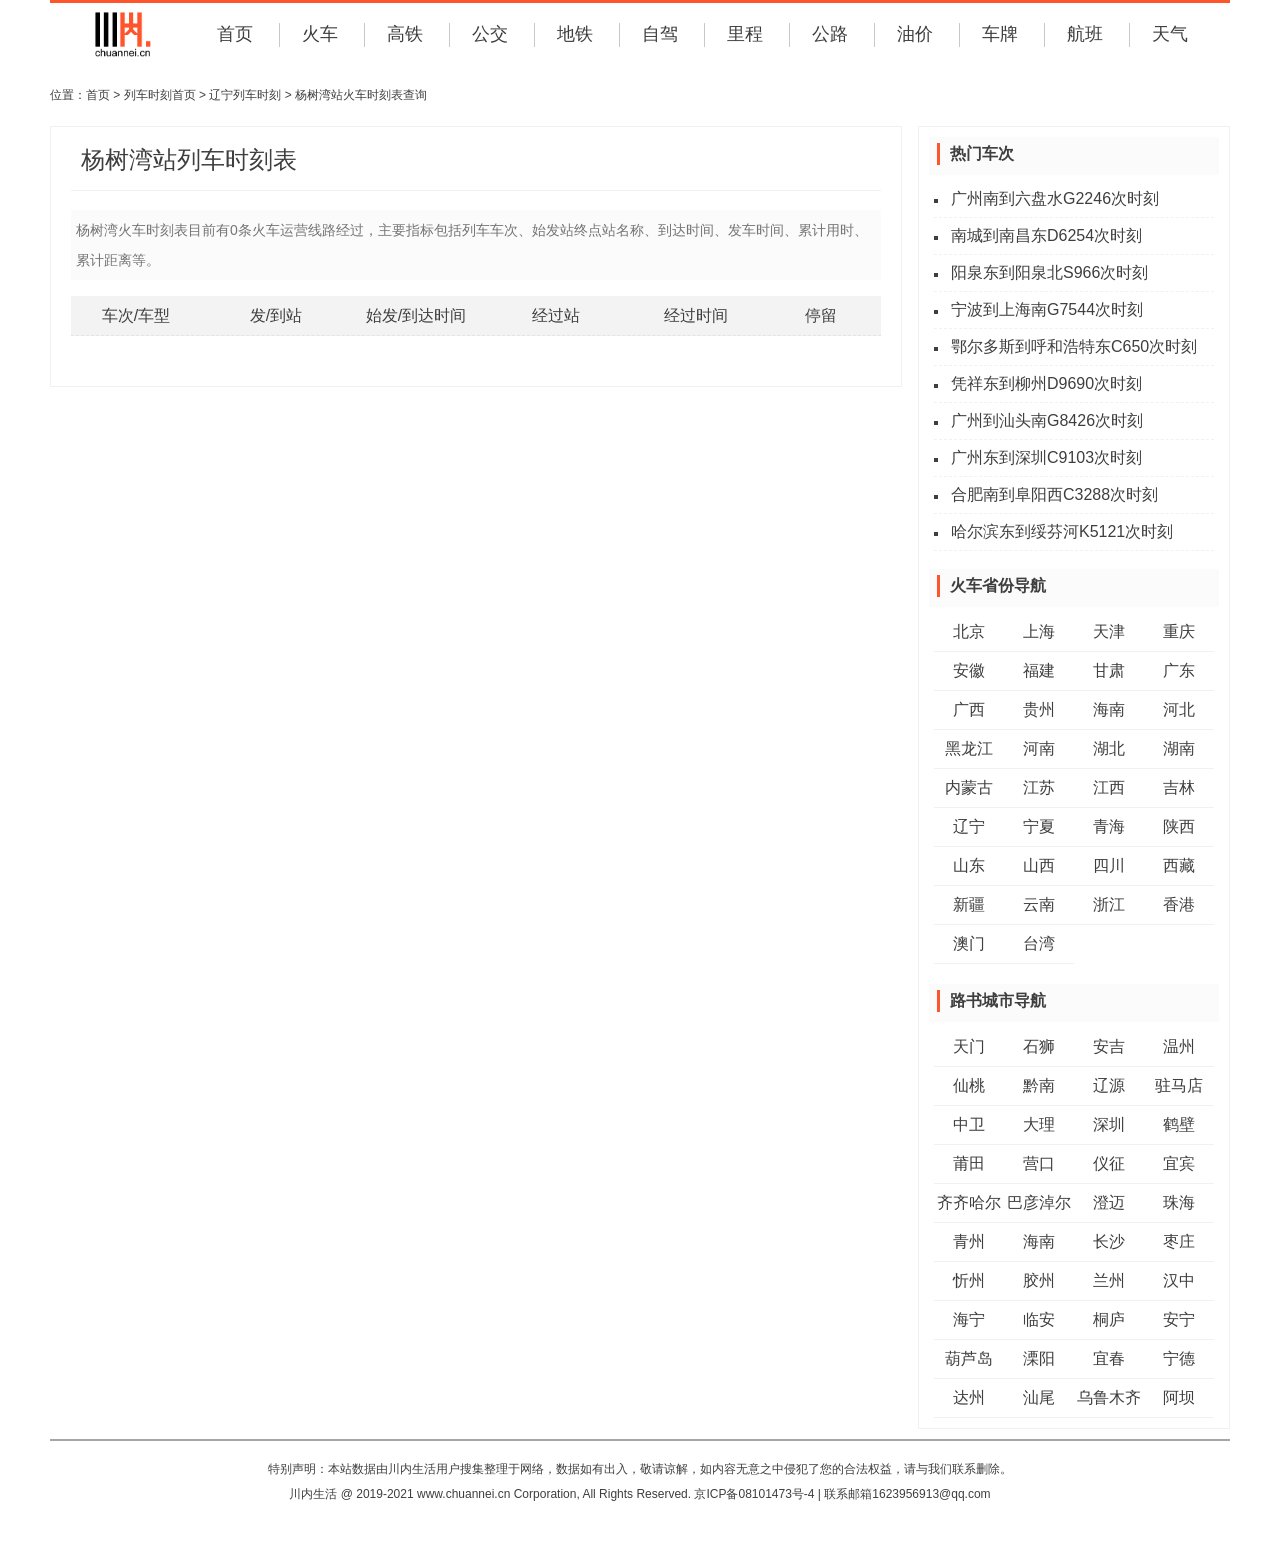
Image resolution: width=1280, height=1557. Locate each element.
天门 (969, 1046)
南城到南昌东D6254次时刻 (1046, 235)
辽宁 (969, 826)
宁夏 (1039, 826)
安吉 (1109, 1046)
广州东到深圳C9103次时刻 (1046, 457)
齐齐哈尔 (969, 1202)
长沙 (1109, 1241)
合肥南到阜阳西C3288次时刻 (1054, 494)
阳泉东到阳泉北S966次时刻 (1049, 272)
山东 (969, 865)
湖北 (1109, 748)
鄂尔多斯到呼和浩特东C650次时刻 (1074, 346)
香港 (1179, 904)
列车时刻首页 (160, 95)
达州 (969, 1397)
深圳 (1109, 1124)
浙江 (1109, 904)
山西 (1039, 865)
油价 (915, 34)
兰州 (1109, 1280)
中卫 (969, 1124)
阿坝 (1179, 1397)
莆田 (969, 1163)
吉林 (1179, 787)
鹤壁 (1179, 1124)
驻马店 (1179, 1085)
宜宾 (1179, 1163)
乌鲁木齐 (1109, 1397)
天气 (1170, 34)
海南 (1109, 709)
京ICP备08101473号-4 (754, 1494)
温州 (1179, 1046)
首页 (235, 34)
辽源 (1109, 1085)
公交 (490, 34)
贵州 (1039, 709)
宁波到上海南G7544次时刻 (1047, 309)
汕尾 (1039, 1397)
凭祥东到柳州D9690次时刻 (1046, 383)
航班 (1085, 34)
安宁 (1179, 1319)
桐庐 (1109, 1319)
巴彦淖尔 (1039, 1202)
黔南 (1039, 1085)
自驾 (660, 34)
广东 (1179, 670)
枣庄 (1179, 1241)
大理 (1039, 1124)
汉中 (1179, 1280)
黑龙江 (969, 748)
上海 (1039, 631)
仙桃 (969, 1085)
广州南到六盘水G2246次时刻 (1055, 198)
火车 (320, 34)
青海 (1109, 826)
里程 (745, 34)
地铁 (575, 34)
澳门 (969, 943)
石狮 (1039, 1046)
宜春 (1109, 1358)
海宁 (969, 1319)
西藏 (1179, 865)
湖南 (1179, 748)
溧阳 (1039, 1358)
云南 (1039, 904)
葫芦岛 (969, 1358)
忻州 (969, 1280)
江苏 (1039, 787)
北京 (969, 631)
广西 (969, 709)
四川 (1109, 865)
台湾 (1039, 943)
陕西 (1179, 826)
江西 (1109, 787)
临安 (1039, 1319)
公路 (830, 34)
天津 (1109, 631)
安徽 (969, 670)
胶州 (1039, 1280)
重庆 (1179, 631)
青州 (969, 1241)
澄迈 (1109, 1202)
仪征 (1109, 1163)
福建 (1039, 670)
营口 (1039, 1163)
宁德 (1179, 1358)
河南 (1039, 748)
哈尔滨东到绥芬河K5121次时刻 (1062, 531)
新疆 (969, 904)
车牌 (1000, 34)
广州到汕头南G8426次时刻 (1047, 420)
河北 (1179, 709)
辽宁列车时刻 (245, 95)
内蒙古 (969, 787)
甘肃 (1109, 670)
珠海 (1179, 1202)
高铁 (405, 34)
